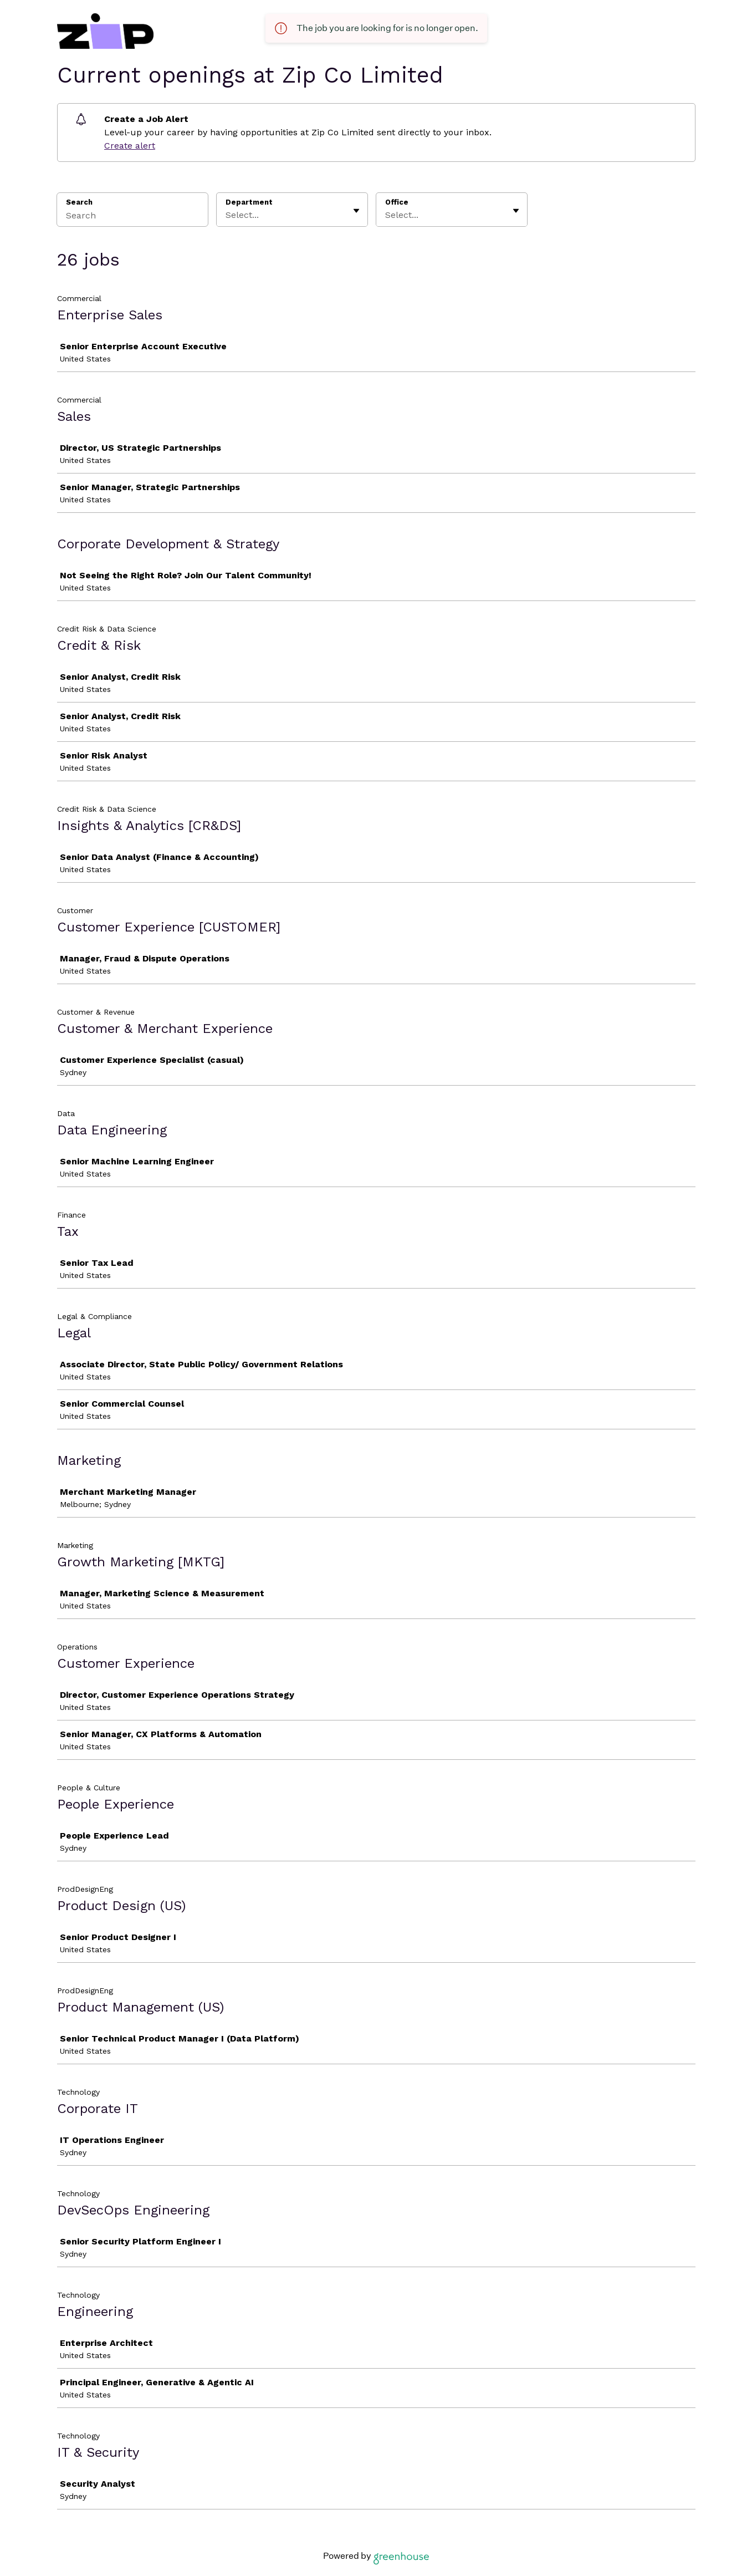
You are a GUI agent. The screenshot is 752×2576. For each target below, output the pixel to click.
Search (79, 202)
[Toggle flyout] (356, 210)
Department (249, 202)
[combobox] (227, 215)
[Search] (132, 216)
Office (396, 202)
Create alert (129, 145)
